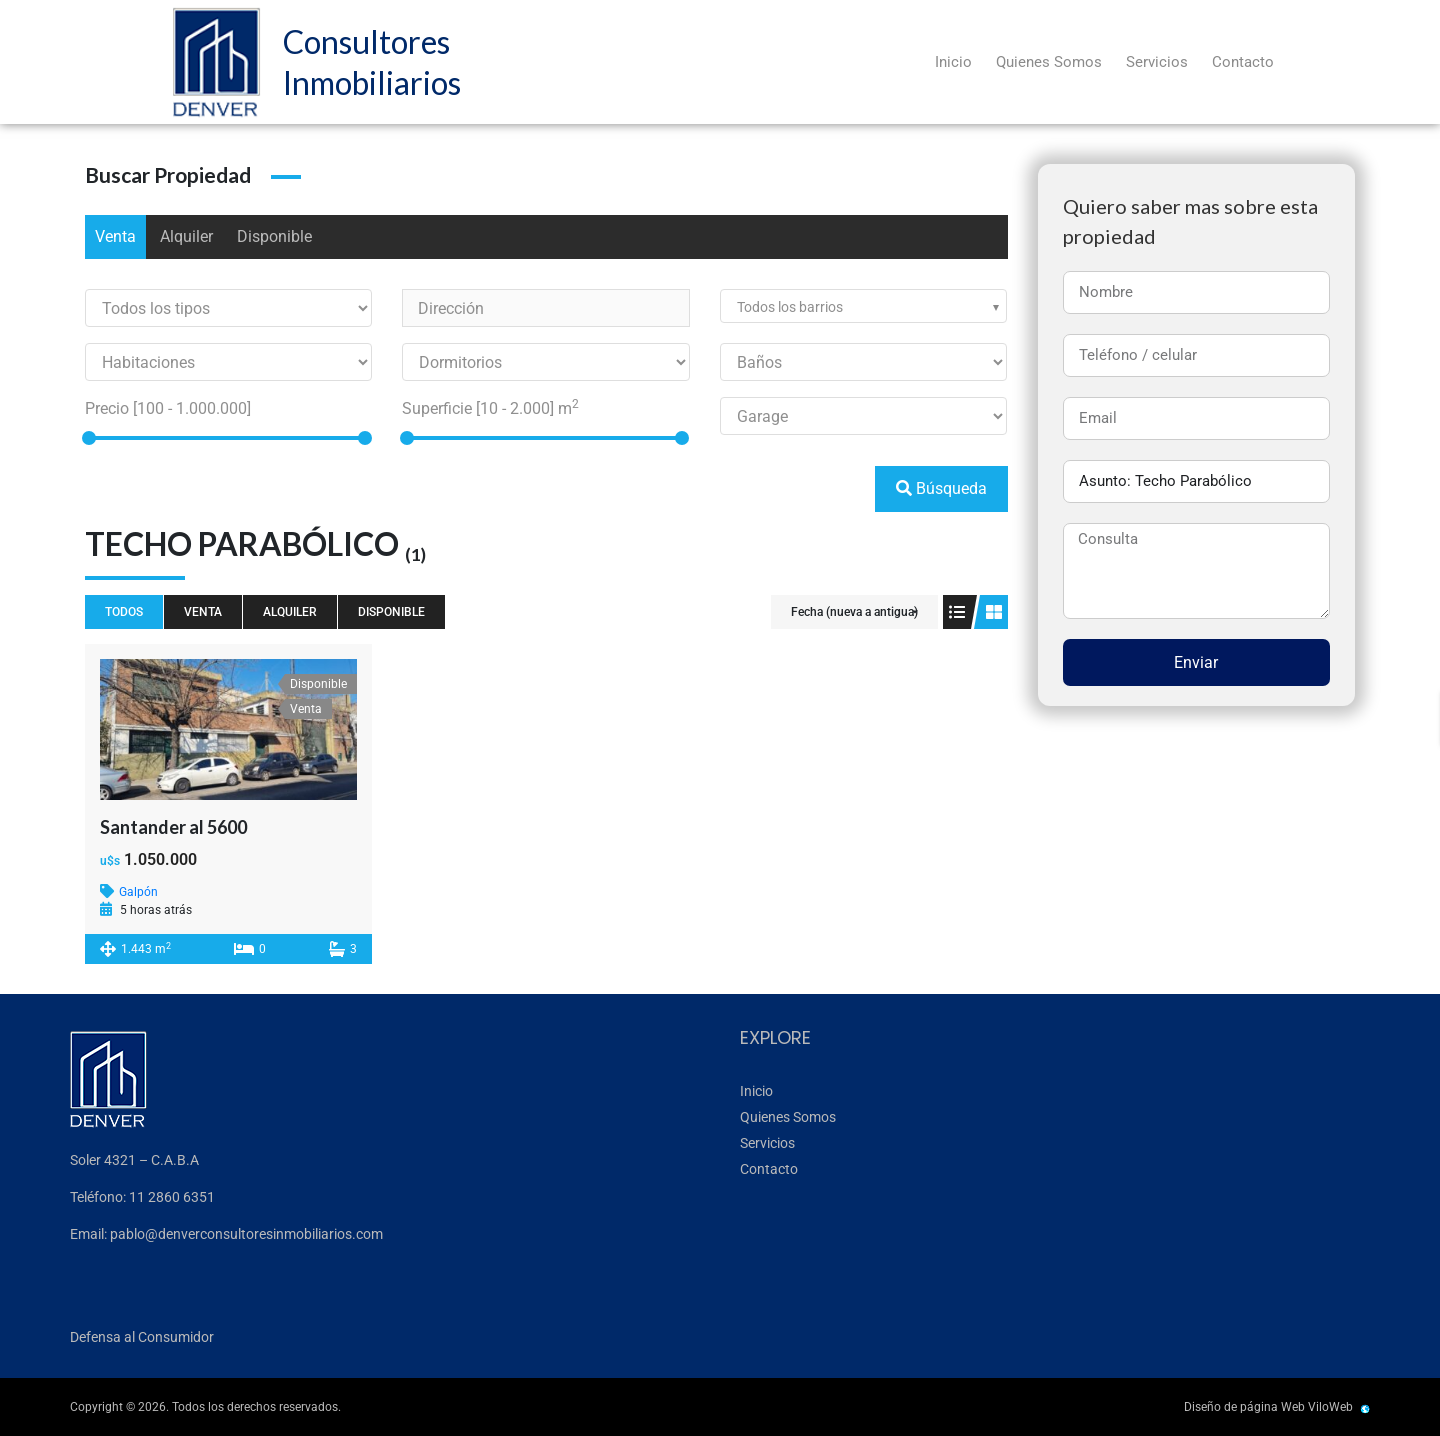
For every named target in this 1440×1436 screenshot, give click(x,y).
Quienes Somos (1049, 62)
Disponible (274, 236)
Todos (124, 612)
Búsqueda (941, 488)
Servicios (1157, 62)
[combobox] (863, 306)
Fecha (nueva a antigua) (854, 612)
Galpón (138, 892)
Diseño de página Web (1244, 1407)
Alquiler (186, 236)
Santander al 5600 (173, 827)
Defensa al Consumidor (142, 1337)
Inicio (953, 62)
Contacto (1243, 62)
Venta (115, 236)
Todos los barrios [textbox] (790, 307)
